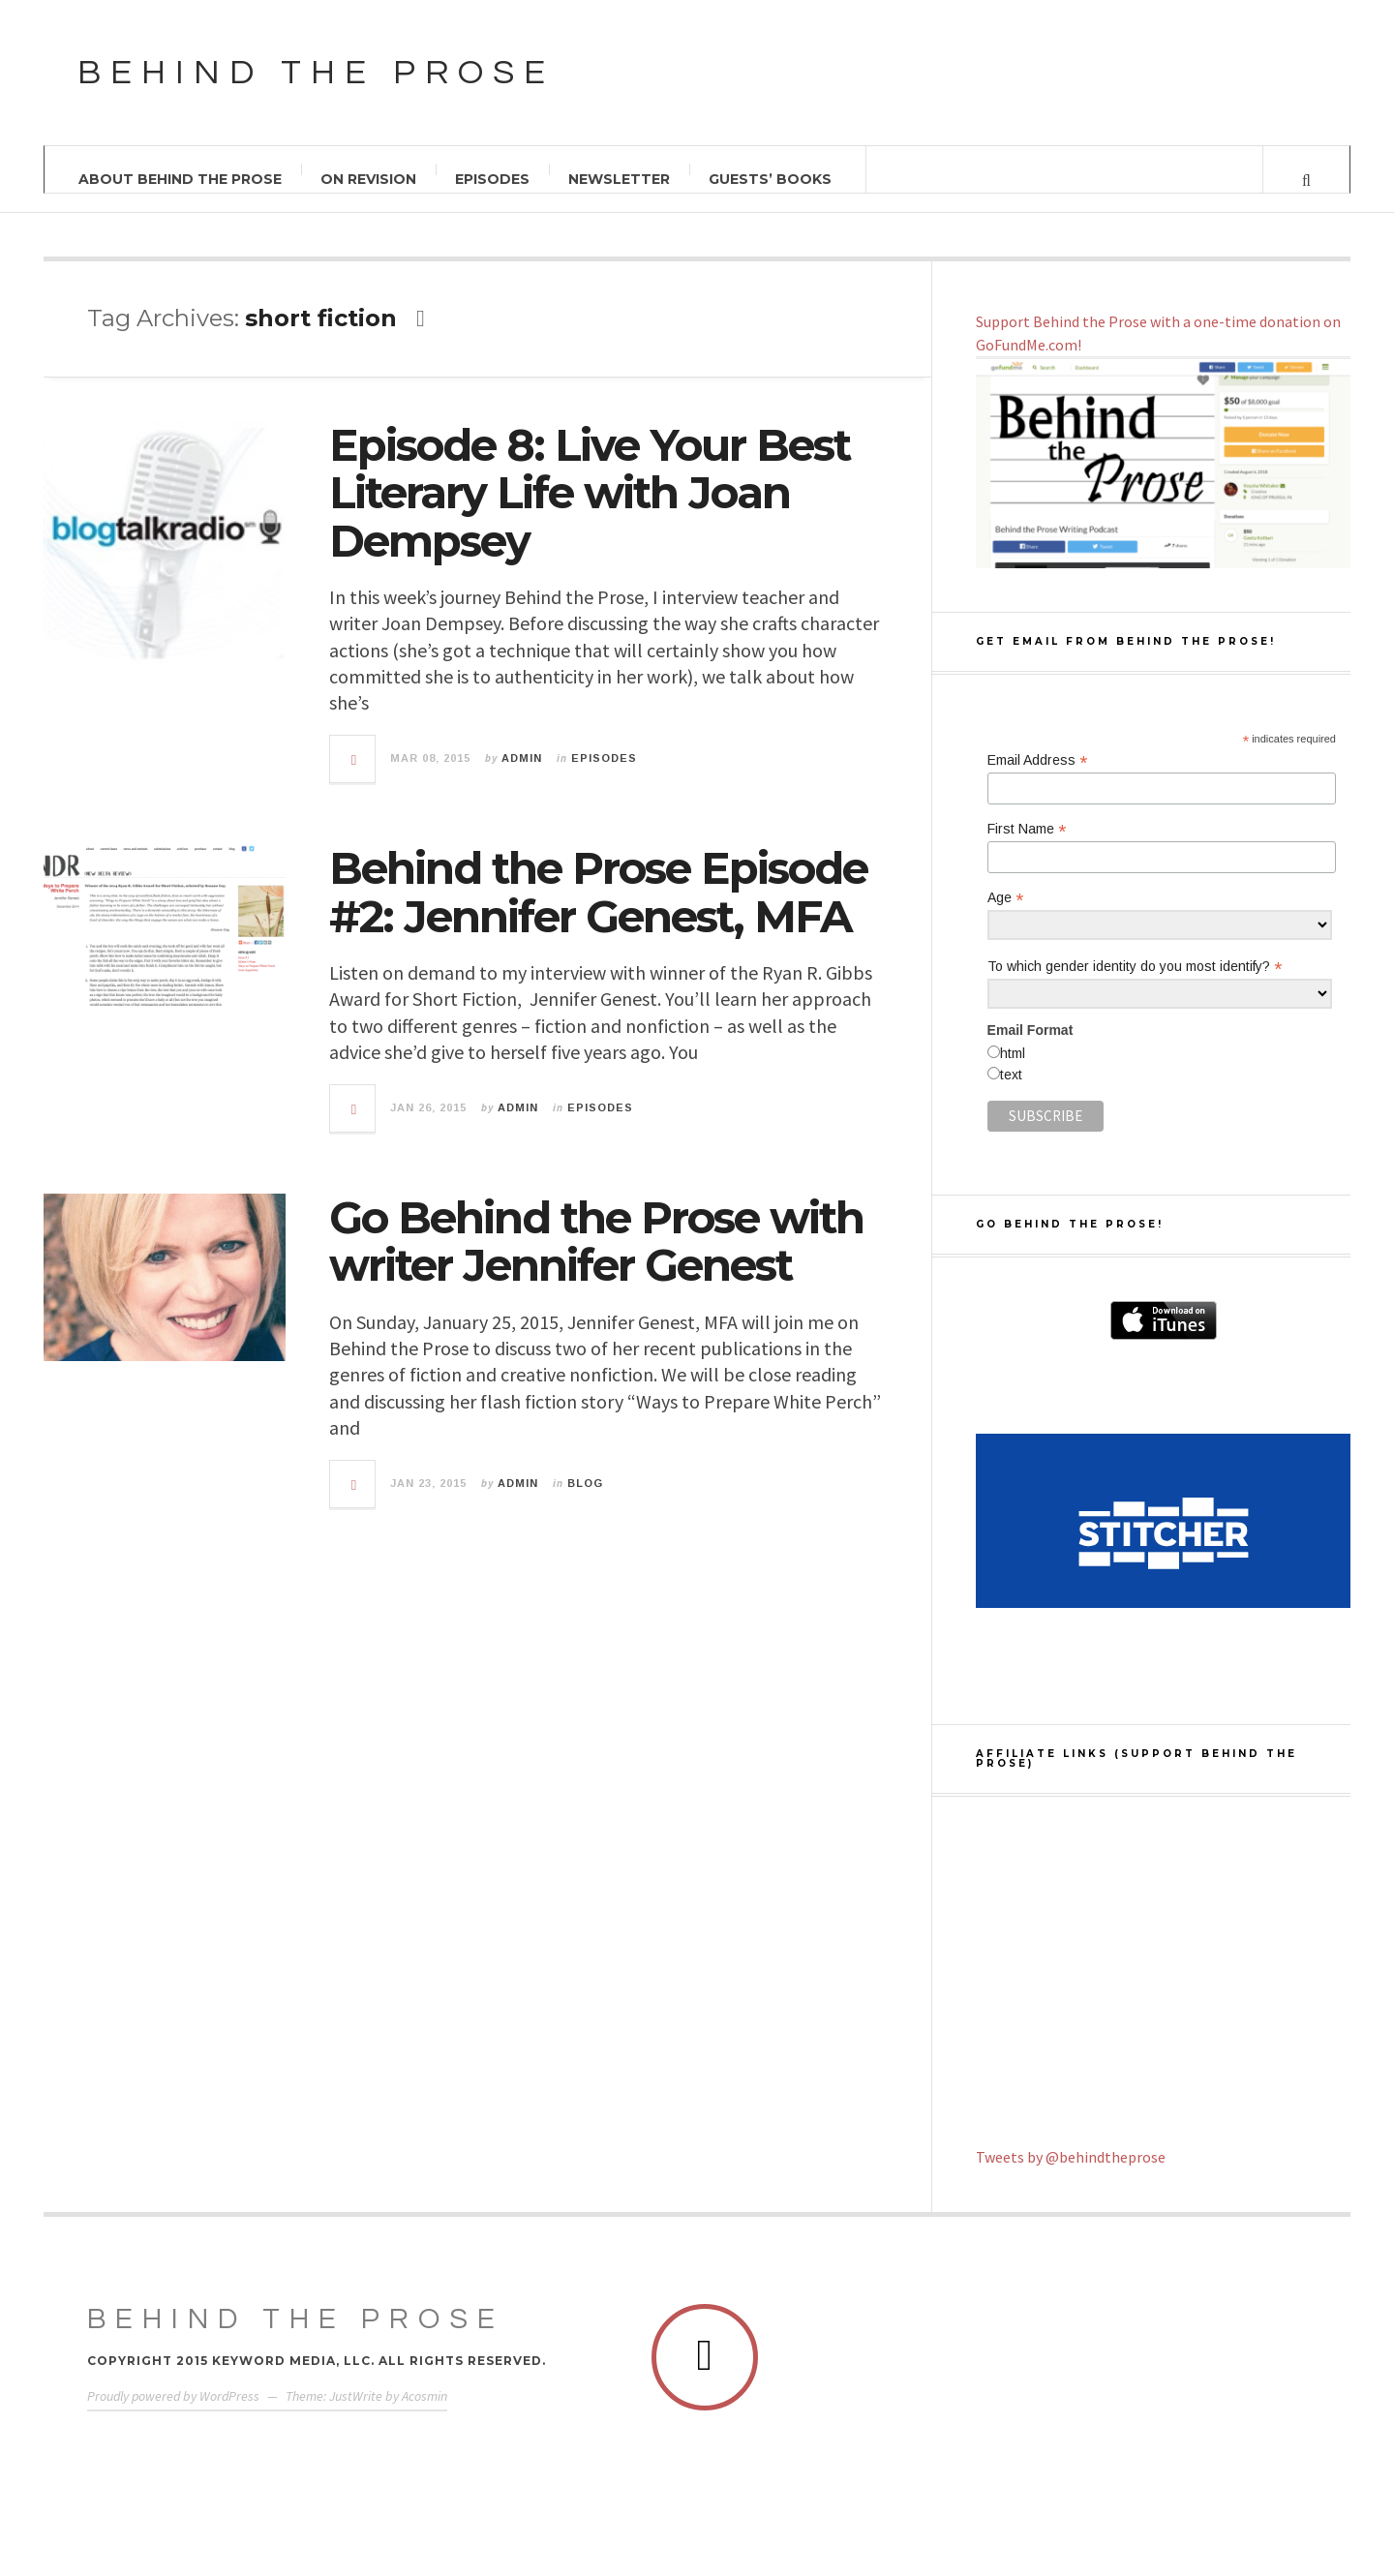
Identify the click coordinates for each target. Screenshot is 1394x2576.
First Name (1026, 829)
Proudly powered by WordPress (173, 2396)
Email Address (1037, 760)
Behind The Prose (295, 2319)
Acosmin (424, 2396)
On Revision (368, 179)
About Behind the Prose (180, 179)
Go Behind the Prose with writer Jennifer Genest (596, 1241)
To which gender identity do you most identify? (1134, 966)
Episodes (492, 179)
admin (521, 758)
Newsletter (619, 179)
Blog (585, 1483)
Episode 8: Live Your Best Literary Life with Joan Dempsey (589, 492)
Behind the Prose (316, 72)
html (1012, 1053)
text (1011, 1074)
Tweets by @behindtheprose (1071, 2157)
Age (1005, 898)
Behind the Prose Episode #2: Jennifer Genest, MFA (598, 892)
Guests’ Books (770, 179)
